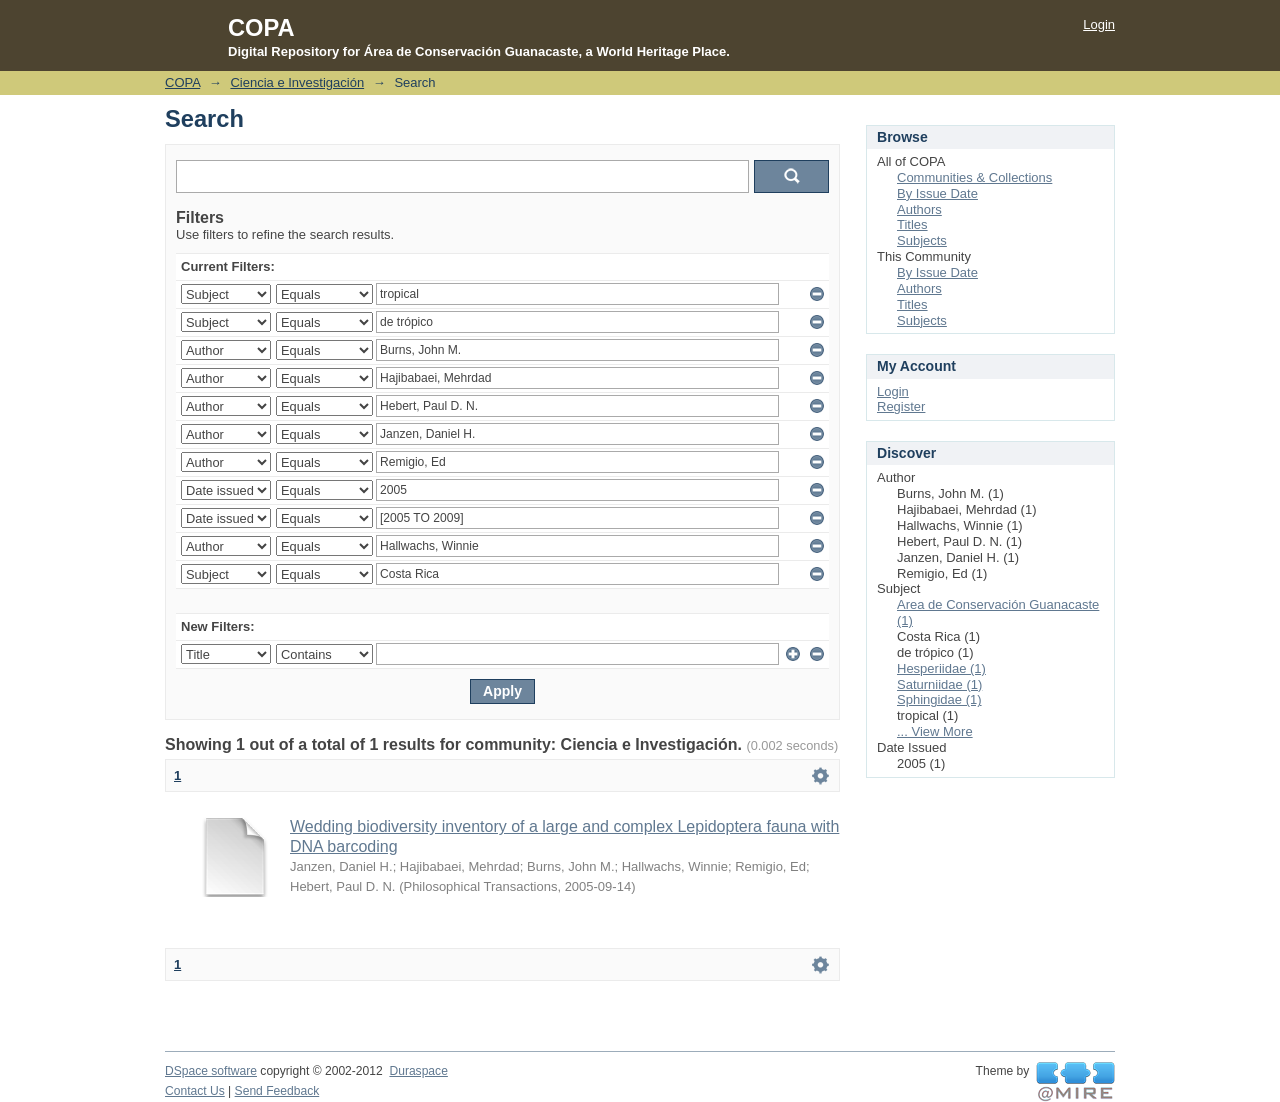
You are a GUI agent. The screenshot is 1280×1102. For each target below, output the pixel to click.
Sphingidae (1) (939, 699)
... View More (935, 731)
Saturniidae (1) (939, 684)
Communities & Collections (974, 177)
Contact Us (195, 1091)
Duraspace (418, 1071)
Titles (912, 224)
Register (901, 406)
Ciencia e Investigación (297, 82)
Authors (919, 209)
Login (1099, 24)
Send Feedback (277, 1091)
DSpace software (211, 1071)
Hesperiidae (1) (941, 668)
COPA (182, 82)
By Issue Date (937, 193)
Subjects (922, 240)
